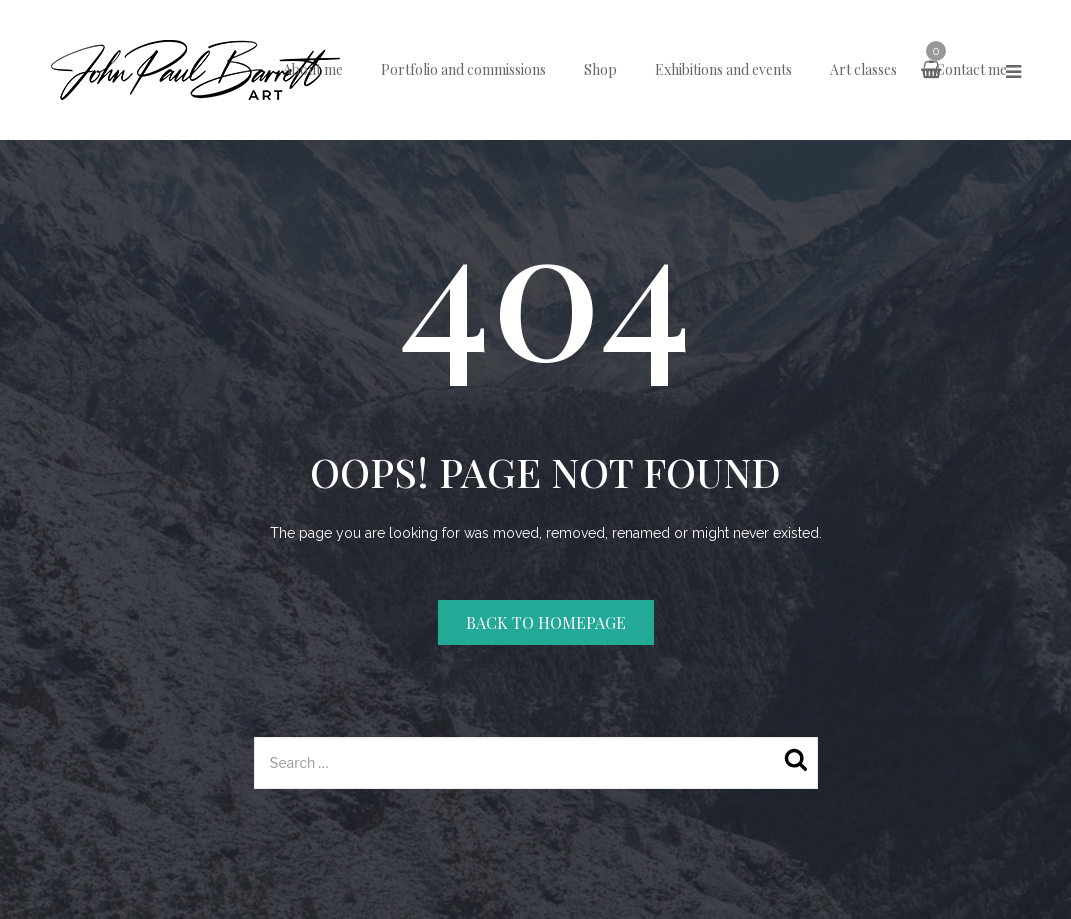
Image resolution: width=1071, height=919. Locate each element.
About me (313, 69)
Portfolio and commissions (463, 69)
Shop (600, 69)
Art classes (863, 69)
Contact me (971, 69)
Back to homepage (546, 622)
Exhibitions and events (723, 69)
